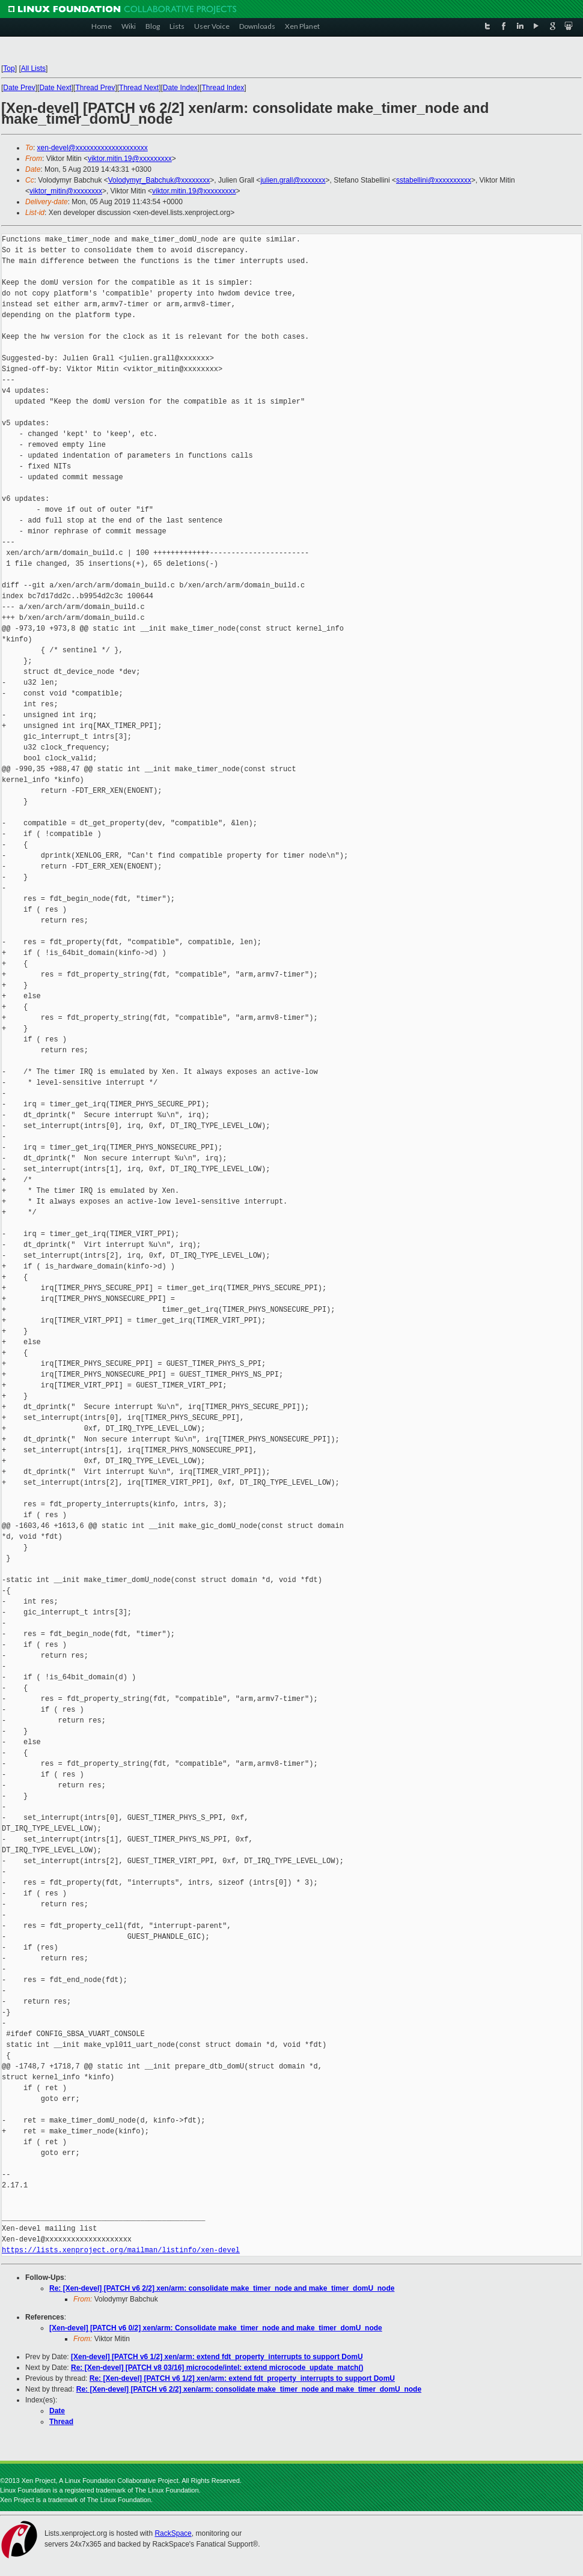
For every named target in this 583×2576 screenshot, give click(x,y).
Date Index (180, 87)
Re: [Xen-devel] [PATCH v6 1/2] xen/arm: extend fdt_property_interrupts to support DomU (242, 2378)
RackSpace (172, 2533)
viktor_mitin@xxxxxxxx (65, 191)
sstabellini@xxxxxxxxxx (433, 180)
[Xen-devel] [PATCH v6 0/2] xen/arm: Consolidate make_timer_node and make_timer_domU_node (215, 2328)
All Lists (33, 68)
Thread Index (223, 87)
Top (8, 68)
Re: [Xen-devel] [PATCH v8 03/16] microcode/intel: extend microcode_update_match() (217, 2367)
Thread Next (139, 87)
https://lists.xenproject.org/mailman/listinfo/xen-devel (121, 2250)
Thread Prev (95, 87)
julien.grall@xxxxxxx (292, 180)
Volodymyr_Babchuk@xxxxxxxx (159, 180)
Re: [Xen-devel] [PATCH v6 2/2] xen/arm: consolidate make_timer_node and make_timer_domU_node (221, 2288)
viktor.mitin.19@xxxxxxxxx (130, 158)
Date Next (55, 87)
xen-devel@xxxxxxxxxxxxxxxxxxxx (92, 148)
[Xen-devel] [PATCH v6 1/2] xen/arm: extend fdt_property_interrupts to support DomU (217, 2357)
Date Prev (19, 87)
